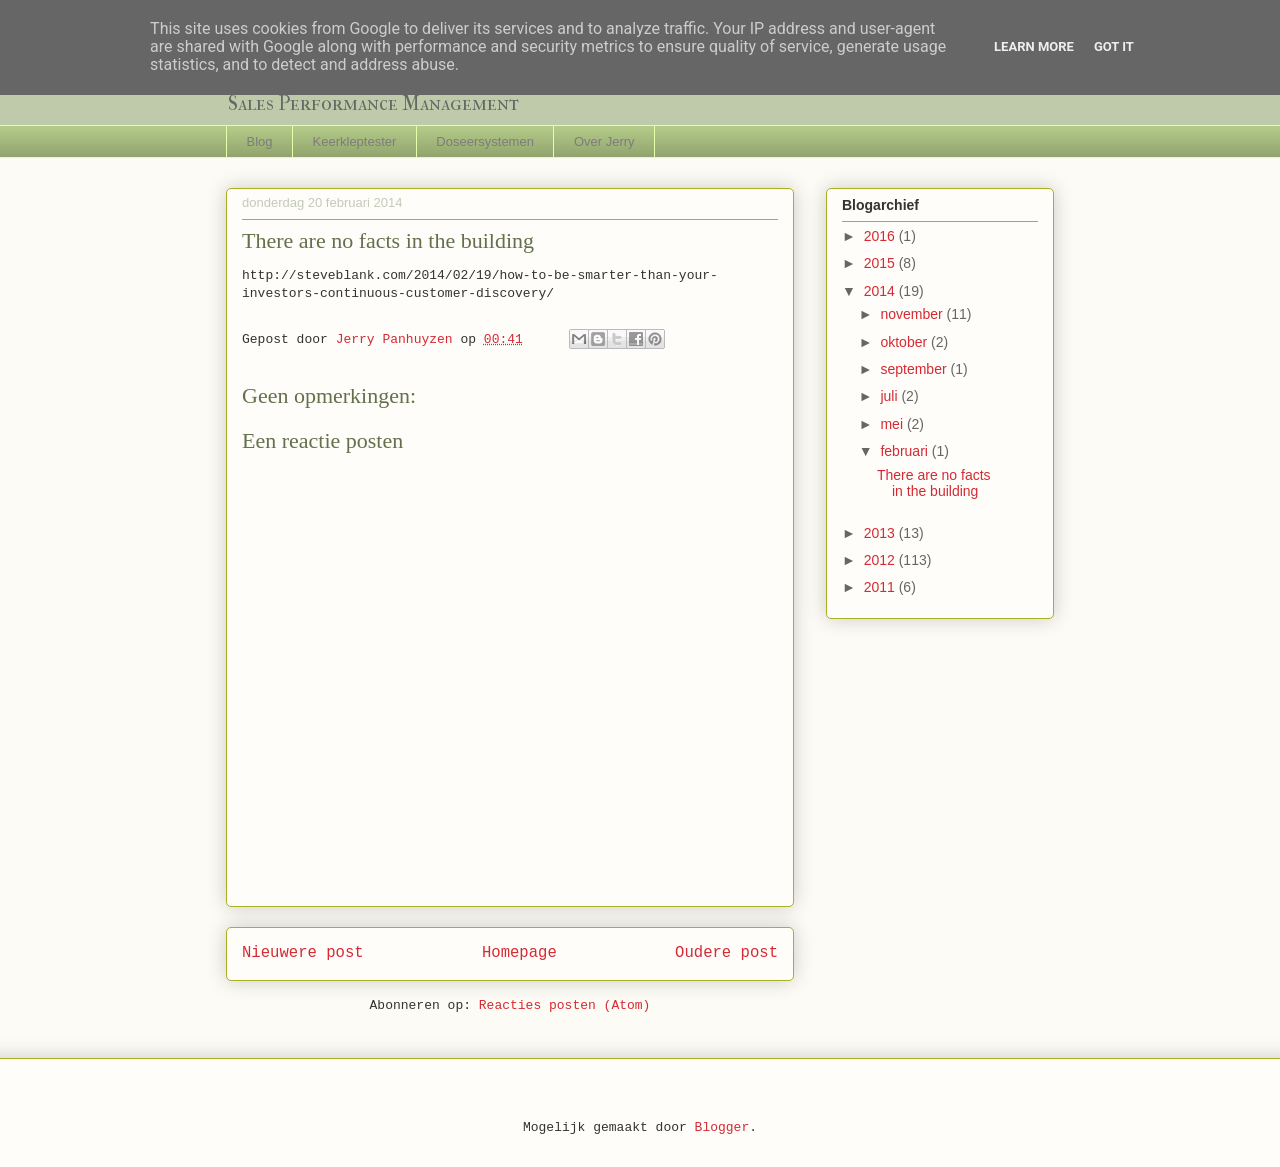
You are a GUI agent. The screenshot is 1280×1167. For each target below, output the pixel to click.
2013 (881, 533)
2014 (881, 291)
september (915, 369)
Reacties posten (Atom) (565, 1005)
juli (890, 396)
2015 (881, 263)
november (913, 314)
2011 (881, 587)
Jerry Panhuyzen (398, 339)
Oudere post (726, 953)
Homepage (519, 953)
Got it (1114, 46)
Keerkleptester (355, 141)
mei (893, 424)
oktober (905, 342)
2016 (881, 236)
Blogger (722, 1127)
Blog (260, 141)
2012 (881, 560)
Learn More (1034, 46)
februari (905, 451)
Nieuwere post (303, 953)
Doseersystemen (485, 141)
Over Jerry (604, 141)
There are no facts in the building (934, 483)
